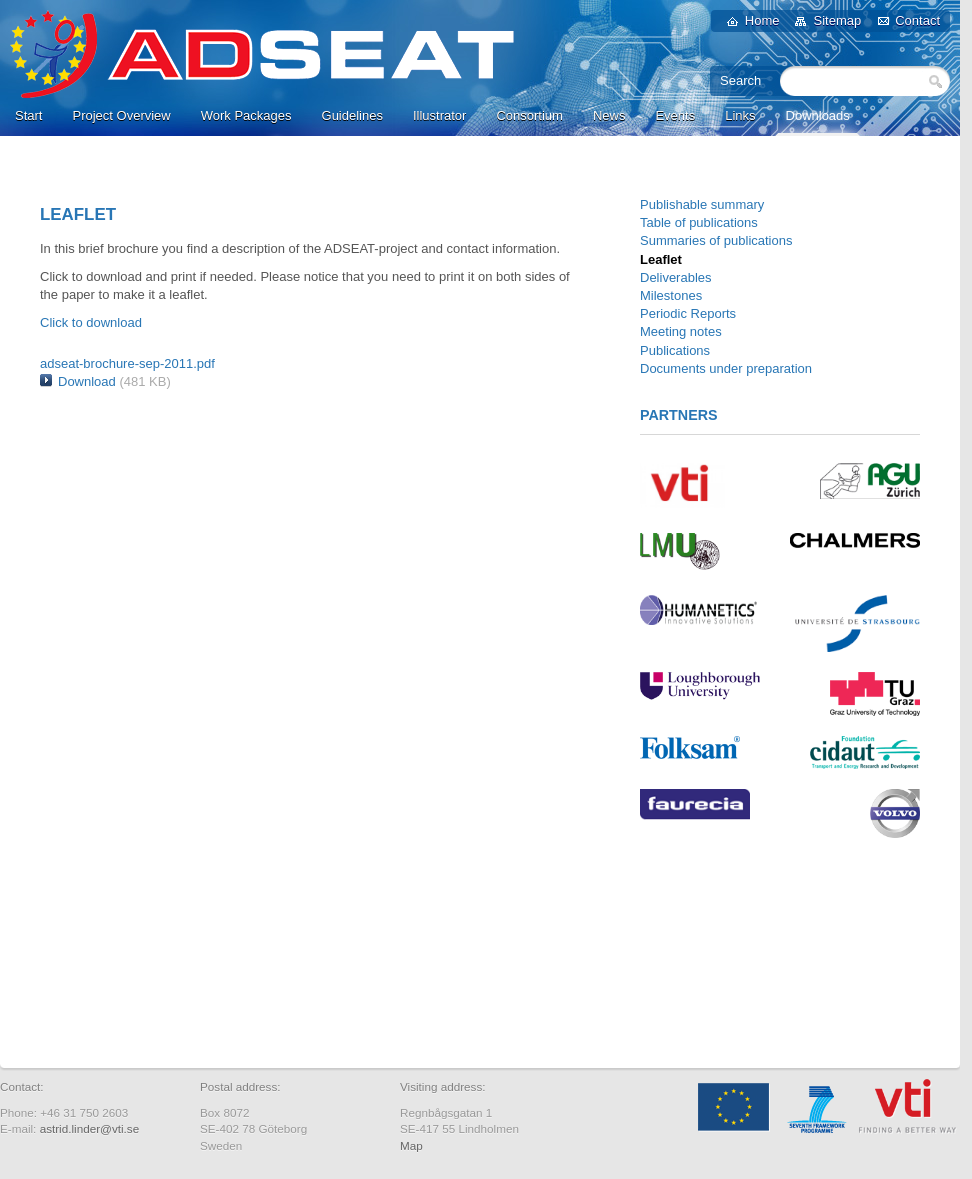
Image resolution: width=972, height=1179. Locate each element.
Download (87, 381)
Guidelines (352, 115)
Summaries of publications (716, 240)
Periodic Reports (688, 313)
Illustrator (439, 115)
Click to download (91, 322)
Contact (917, 20)
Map (411, 1145)
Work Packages (246, 115)
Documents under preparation (726, 368)
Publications (675, 350)
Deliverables (676, 277)
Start (28, 115)
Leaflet (661, 259)
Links (740, 115)
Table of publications (699, 222)
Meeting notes (681, 331)
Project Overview (121, 115)
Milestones (671, 295)
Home (762, 20)
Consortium (529, 115)
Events (675, 115)
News (609, 115)
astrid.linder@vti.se (90, 1128)
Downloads (818, 115)
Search (935, 81)
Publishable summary (702, 204)
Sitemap (837, 20)
